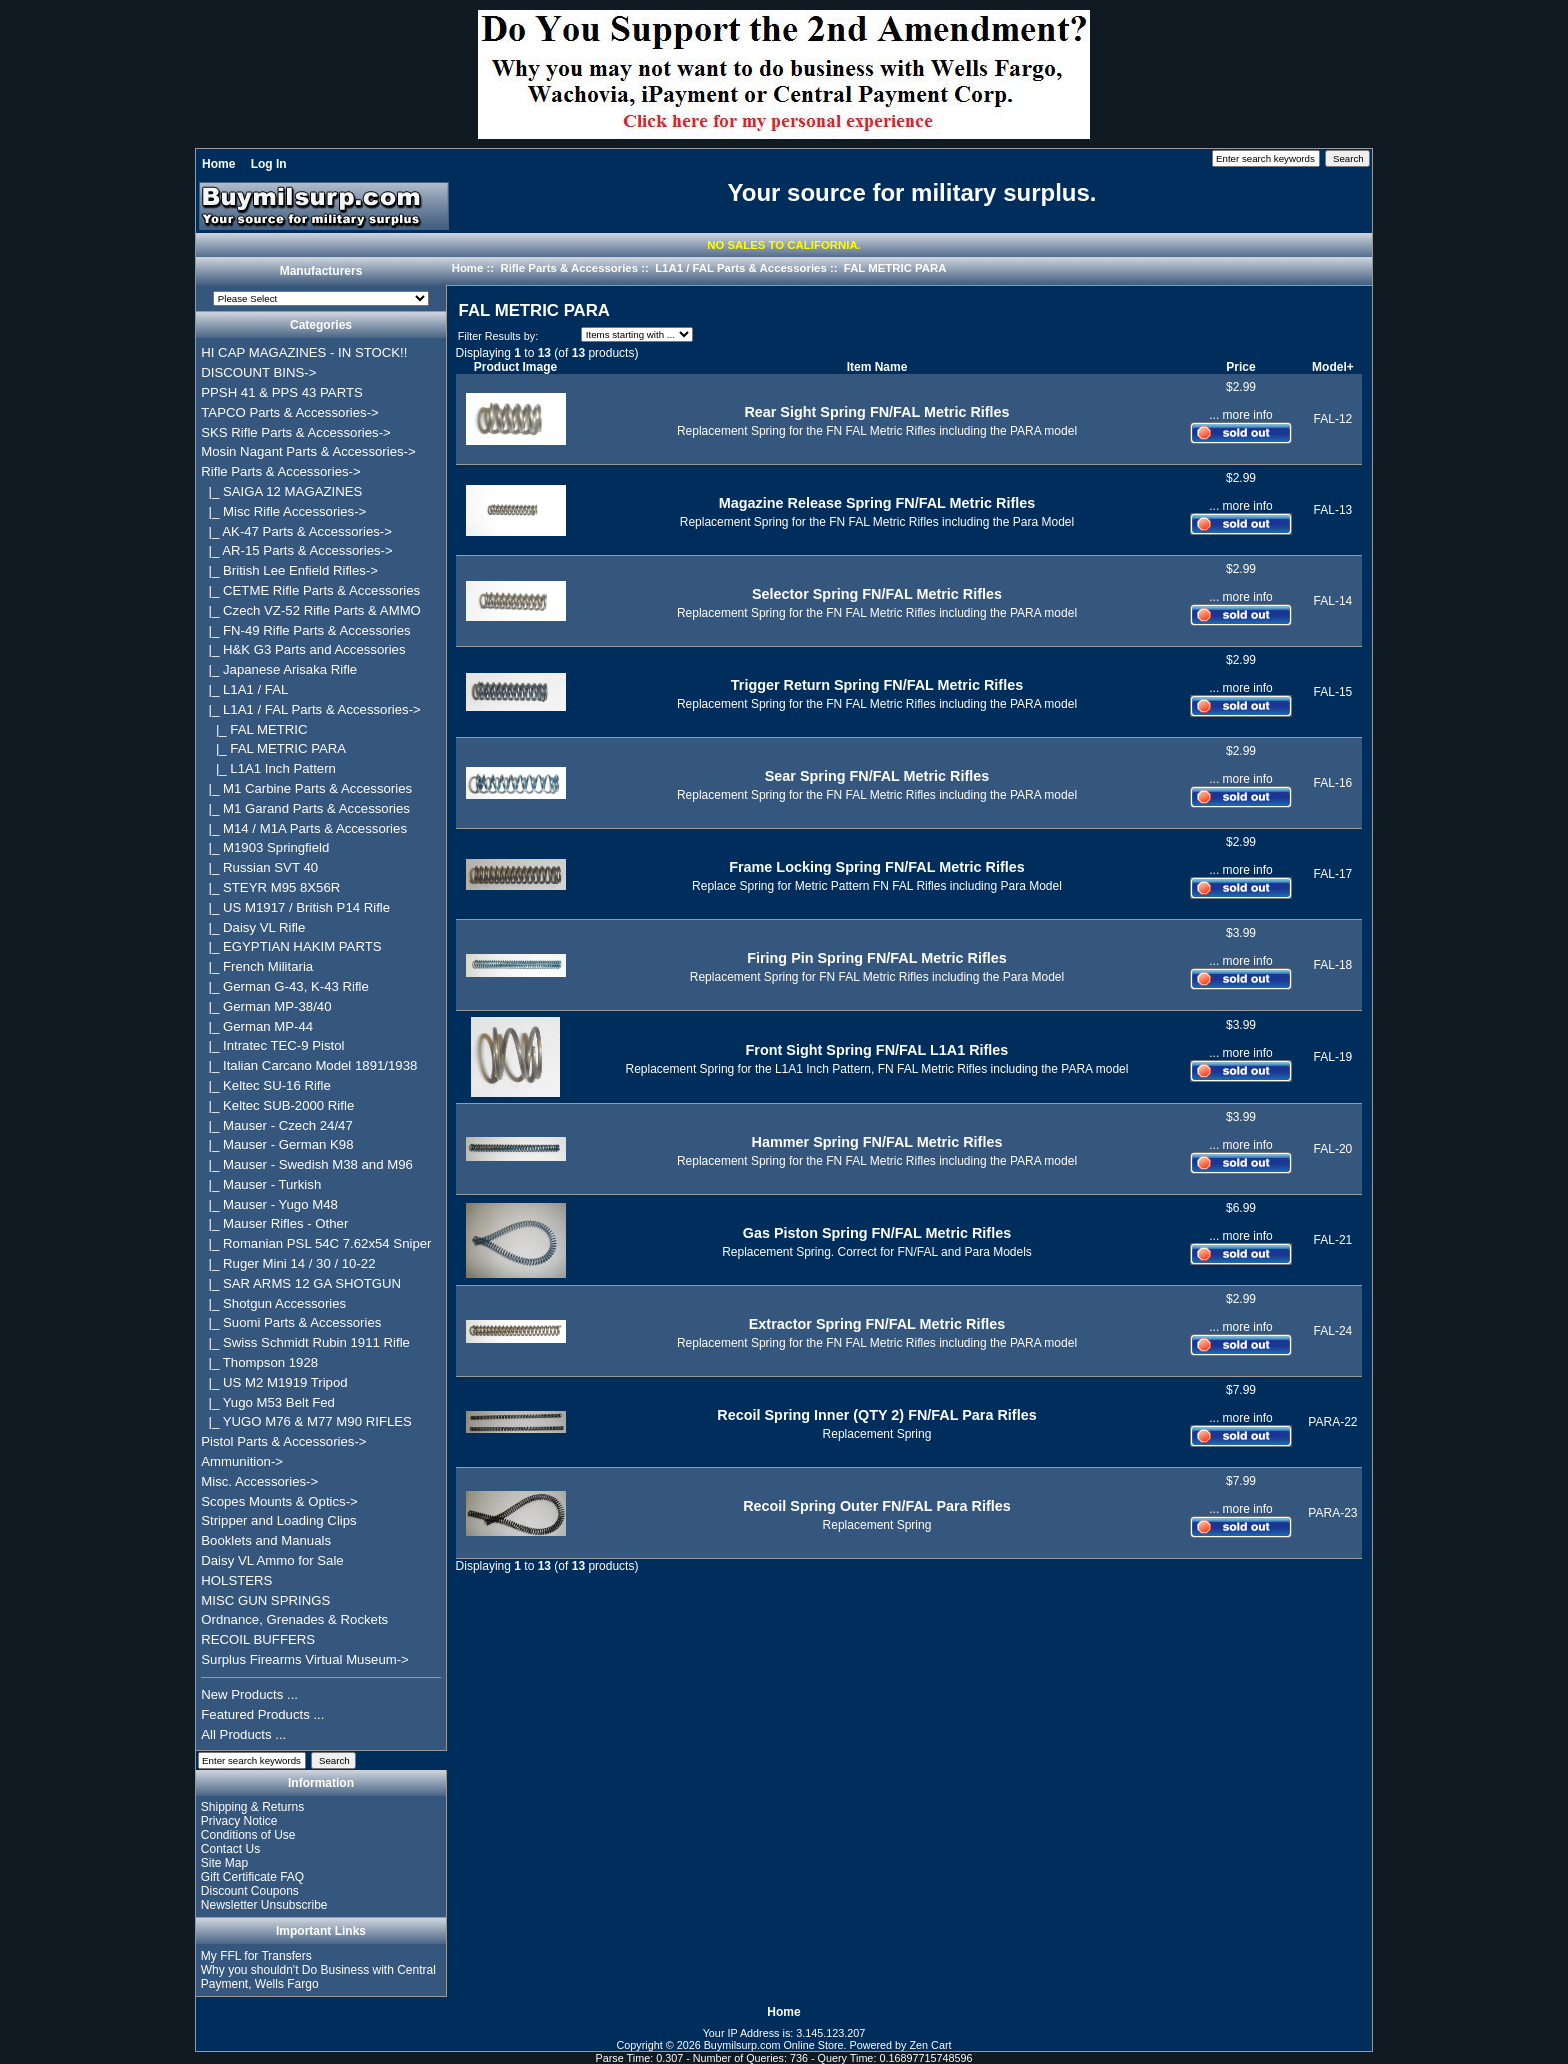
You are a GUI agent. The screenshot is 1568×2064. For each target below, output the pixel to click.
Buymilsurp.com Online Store (774, 2045)
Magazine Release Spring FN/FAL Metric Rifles (877, 503)
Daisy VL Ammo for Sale (272, 1560)
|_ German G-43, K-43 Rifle (285, 986)
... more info (1240, 415)
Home (218, 164)
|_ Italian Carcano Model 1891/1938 (309, 1065)
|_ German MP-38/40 (266, 1006)
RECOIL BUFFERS (258, 1639)
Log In (269, 164)
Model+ (1333, 367)
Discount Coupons (250, 1891)
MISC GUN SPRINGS (265, 1600)
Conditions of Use (248, 1835)
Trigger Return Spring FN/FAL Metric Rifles (877, 685)
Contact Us (230, 1849)
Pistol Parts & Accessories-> (283, 1441)
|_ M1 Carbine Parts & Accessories (306, 788)
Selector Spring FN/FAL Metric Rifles (877, 594)
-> (280, 471)
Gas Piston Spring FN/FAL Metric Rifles (877, 1233)
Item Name (877, 367)
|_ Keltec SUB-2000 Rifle (277, 1105)
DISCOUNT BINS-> (258, 372)
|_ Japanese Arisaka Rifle (279, 669)
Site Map (224, 1863)
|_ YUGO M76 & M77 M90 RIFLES (306, 1421)
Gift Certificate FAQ (252, 1877)
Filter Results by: (498, 336)
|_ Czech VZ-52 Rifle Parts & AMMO (311, 610)
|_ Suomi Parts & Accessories (291, 1322)
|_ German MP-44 (257, 1026)
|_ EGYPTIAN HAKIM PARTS (291, 946)
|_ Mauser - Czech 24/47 (277, 1125)
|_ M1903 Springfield (265, 847)
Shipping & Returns (252, 1807)
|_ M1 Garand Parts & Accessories (305, 808)
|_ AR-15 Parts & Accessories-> (296, 550)
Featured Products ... (262, 1714)
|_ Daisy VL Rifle (253, 927)
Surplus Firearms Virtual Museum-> (305, 1659)
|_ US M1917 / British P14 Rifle (295, 907)
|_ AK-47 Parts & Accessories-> (296, 531)
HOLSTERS (236, 1580)
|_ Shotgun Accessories (273, 1303)
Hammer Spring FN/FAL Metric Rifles (877, 1142)
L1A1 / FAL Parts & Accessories (741, 268)
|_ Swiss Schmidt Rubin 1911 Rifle (305, 1342)
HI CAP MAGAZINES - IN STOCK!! (304, 352)
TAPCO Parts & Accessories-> (289, 412)
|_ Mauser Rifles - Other (274, 1223)
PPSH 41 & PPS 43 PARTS (282, 392)
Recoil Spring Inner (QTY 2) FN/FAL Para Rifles (876, 1415)
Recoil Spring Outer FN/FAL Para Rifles (877, 1506)
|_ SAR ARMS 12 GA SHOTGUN (301, 1283)
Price (1240, 367)
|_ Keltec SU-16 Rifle (266, 1085)
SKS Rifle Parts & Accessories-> (295, 432)
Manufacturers (321, 272)
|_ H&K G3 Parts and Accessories (303, 649)
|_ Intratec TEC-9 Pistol (272, 1045)
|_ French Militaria (257, 966)
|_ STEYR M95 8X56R (270, 887)
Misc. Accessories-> (259, 1481)
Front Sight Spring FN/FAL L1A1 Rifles (877, 1050)
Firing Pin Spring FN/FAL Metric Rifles (877, 958)
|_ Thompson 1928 (259, 1362)
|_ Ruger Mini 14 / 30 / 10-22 (288, 1263)
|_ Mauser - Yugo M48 (269, 1204)
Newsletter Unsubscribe (264, 1905)
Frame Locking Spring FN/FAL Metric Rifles (877, 867)
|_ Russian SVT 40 (259, 867)
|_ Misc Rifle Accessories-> (283, 511)
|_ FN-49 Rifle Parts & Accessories (305, 630)
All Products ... (243, 1734)
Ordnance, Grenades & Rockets (294, 1619)
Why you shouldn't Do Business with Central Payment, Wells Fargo (318, 1977)
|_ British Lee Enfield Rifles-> (289, 570)
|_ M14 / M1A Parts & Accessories (304, 828)
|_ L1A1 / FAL (244, 689)
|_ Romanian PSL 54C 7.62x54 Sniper (316, 1243)
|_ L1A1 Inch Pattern (268, 768)
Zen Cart (931, 2045)
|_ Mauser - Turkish (261, 1184)
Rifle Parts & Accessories (569, 268)
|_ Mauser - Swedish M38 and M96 (307, 1164)
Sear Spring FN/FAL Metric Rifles (877, 776)
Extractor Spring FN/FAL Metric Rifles (877, 1324)
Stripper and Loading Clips (278, 1520)
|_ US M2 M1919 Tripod (274, 1382)
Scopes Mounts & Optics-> (279, 1501)
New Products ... (249, 1694)
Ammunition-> (242, 1461)
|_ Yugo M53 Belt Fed (268, 1402)
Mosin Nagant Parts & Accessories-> (308, 451)
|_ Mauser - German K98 (277, 1144)
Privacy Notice (239, 1821)
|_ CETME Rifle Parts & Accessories (310, 590)
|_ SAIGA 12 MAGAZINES (281, 491)
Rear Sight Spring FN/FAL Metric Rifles (876, 412)
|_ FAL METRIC (254, 729)
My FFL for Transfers (256, 1956)
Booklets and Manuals (266, 1540)
